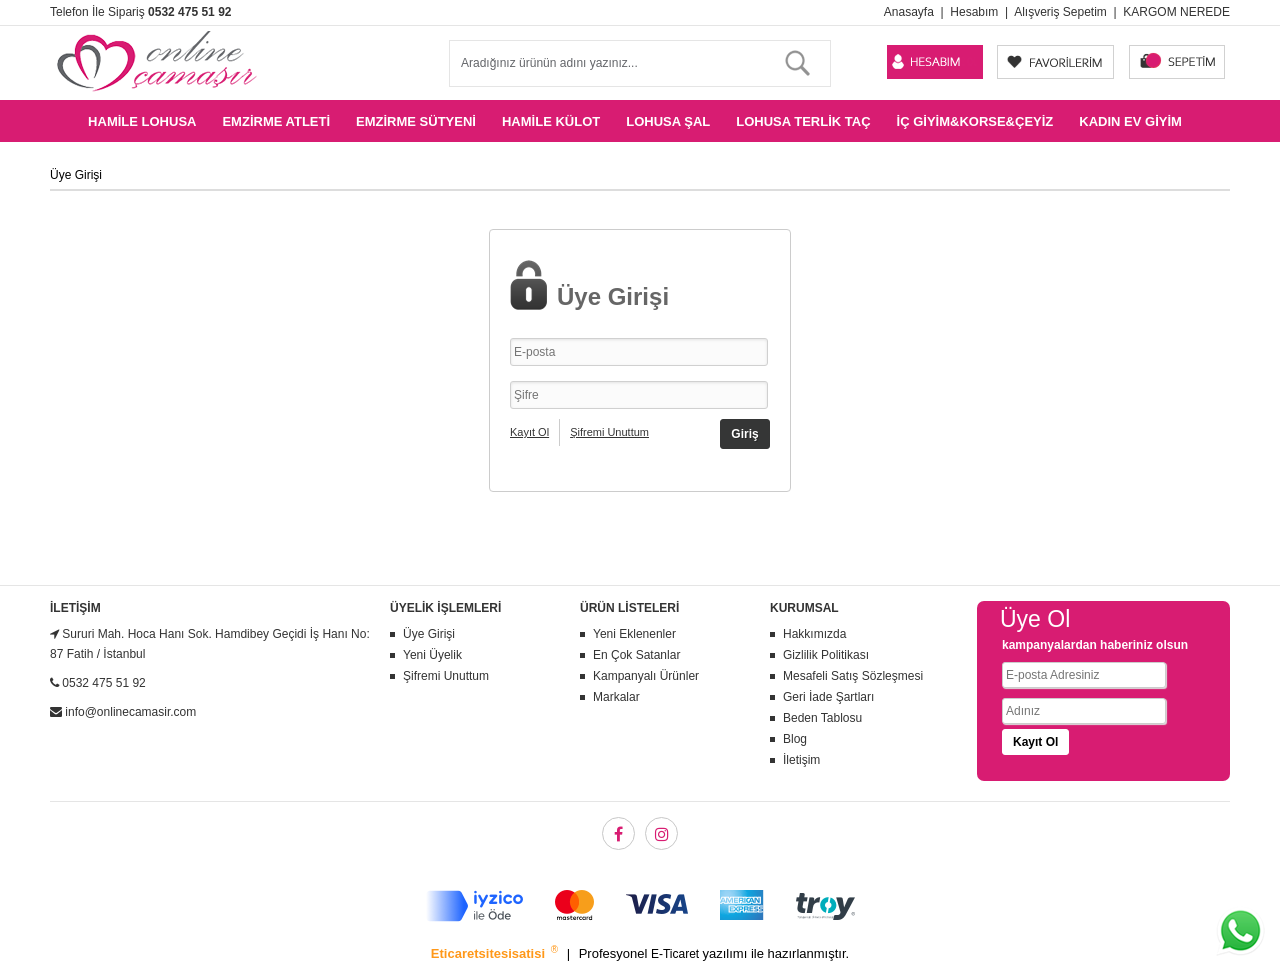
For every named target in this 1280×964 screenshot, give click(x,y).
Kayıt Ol (529, 432)
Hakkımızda (814, 634)
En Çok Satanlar (636, 655)
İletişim (801, 760)
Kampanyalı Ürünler (646, 676)
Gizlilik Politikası (826, 655)
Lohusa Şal (668, 121)
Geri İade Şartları (828, 697)
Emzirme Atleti (276, 121)
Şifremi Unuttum (609, 432)
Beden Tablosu (822, 718)
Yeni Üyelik (432, 655)
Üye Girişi (429, 634)
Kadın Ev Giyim (1130, 121)
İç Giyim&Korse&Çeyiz (975, 121)
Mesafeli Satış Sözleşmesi (853, 676)
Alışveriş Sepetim (1060, 12)
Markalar (616, 697)
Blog (795, 739)
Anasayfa (909, 12)
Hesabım (974, 12)
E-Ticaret (677, 954)
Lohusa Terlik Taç (803, 121)
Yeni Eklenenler (634, 634)
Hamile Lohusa (142, 121)
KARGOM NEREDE (1176, 12)
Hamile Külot (551, 121)
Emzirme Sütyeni (416, 121)
